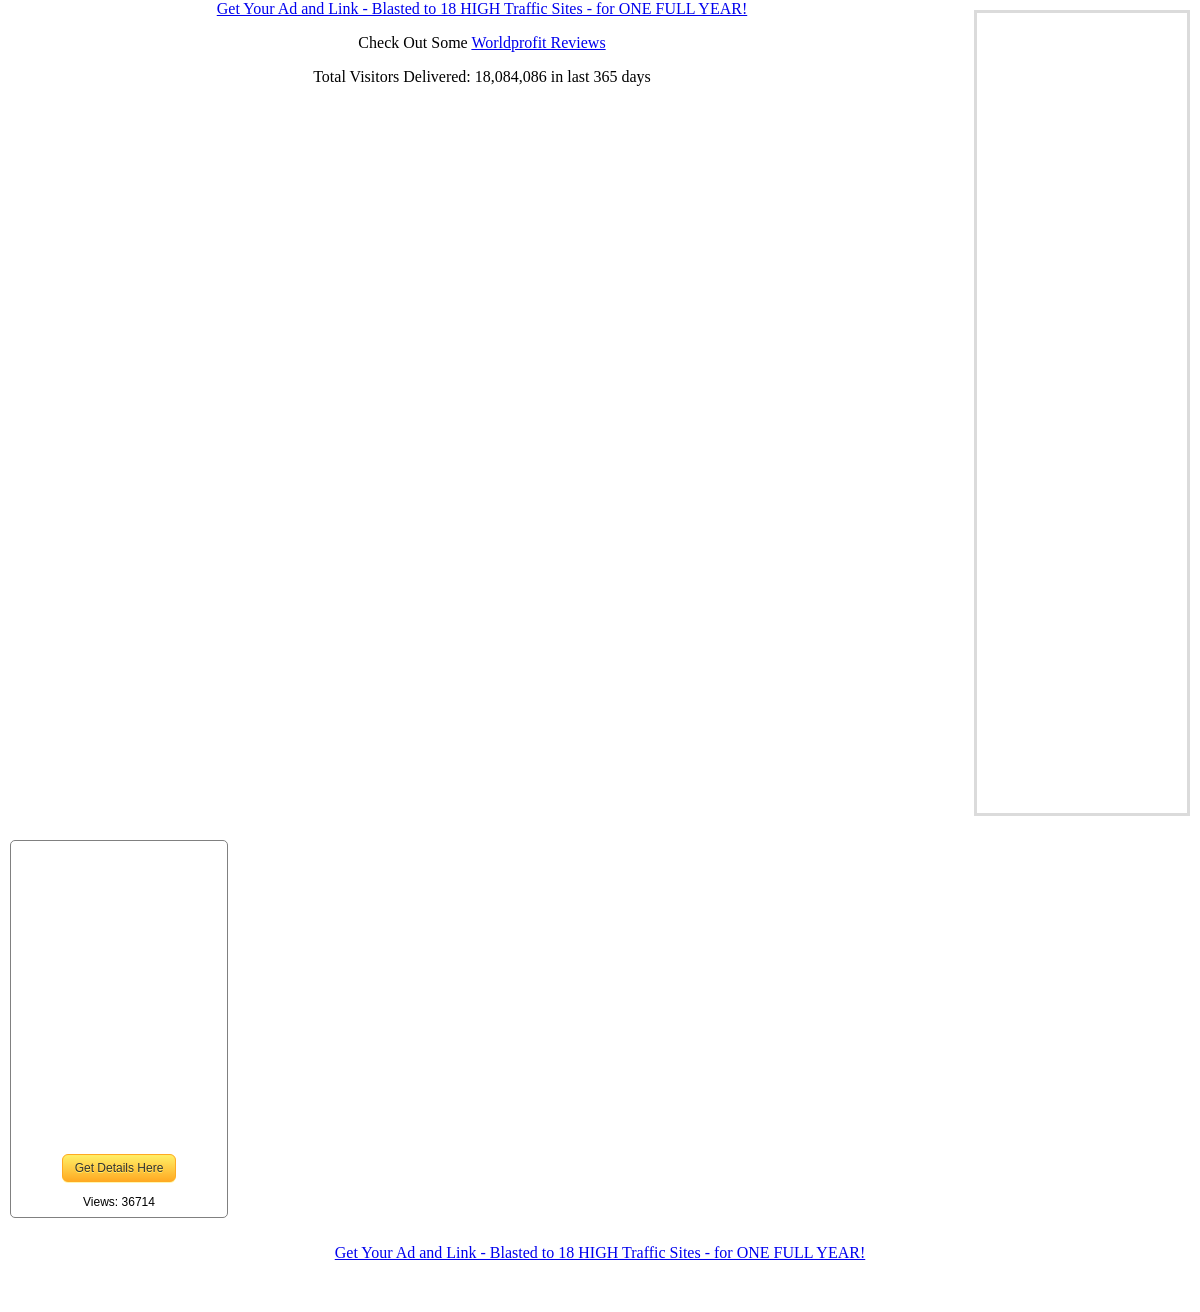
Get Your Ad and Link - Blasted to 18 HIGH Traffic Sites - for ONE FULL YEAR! (600, 1252)
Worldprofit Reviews (538, 42)
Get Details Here (119, 1168)
